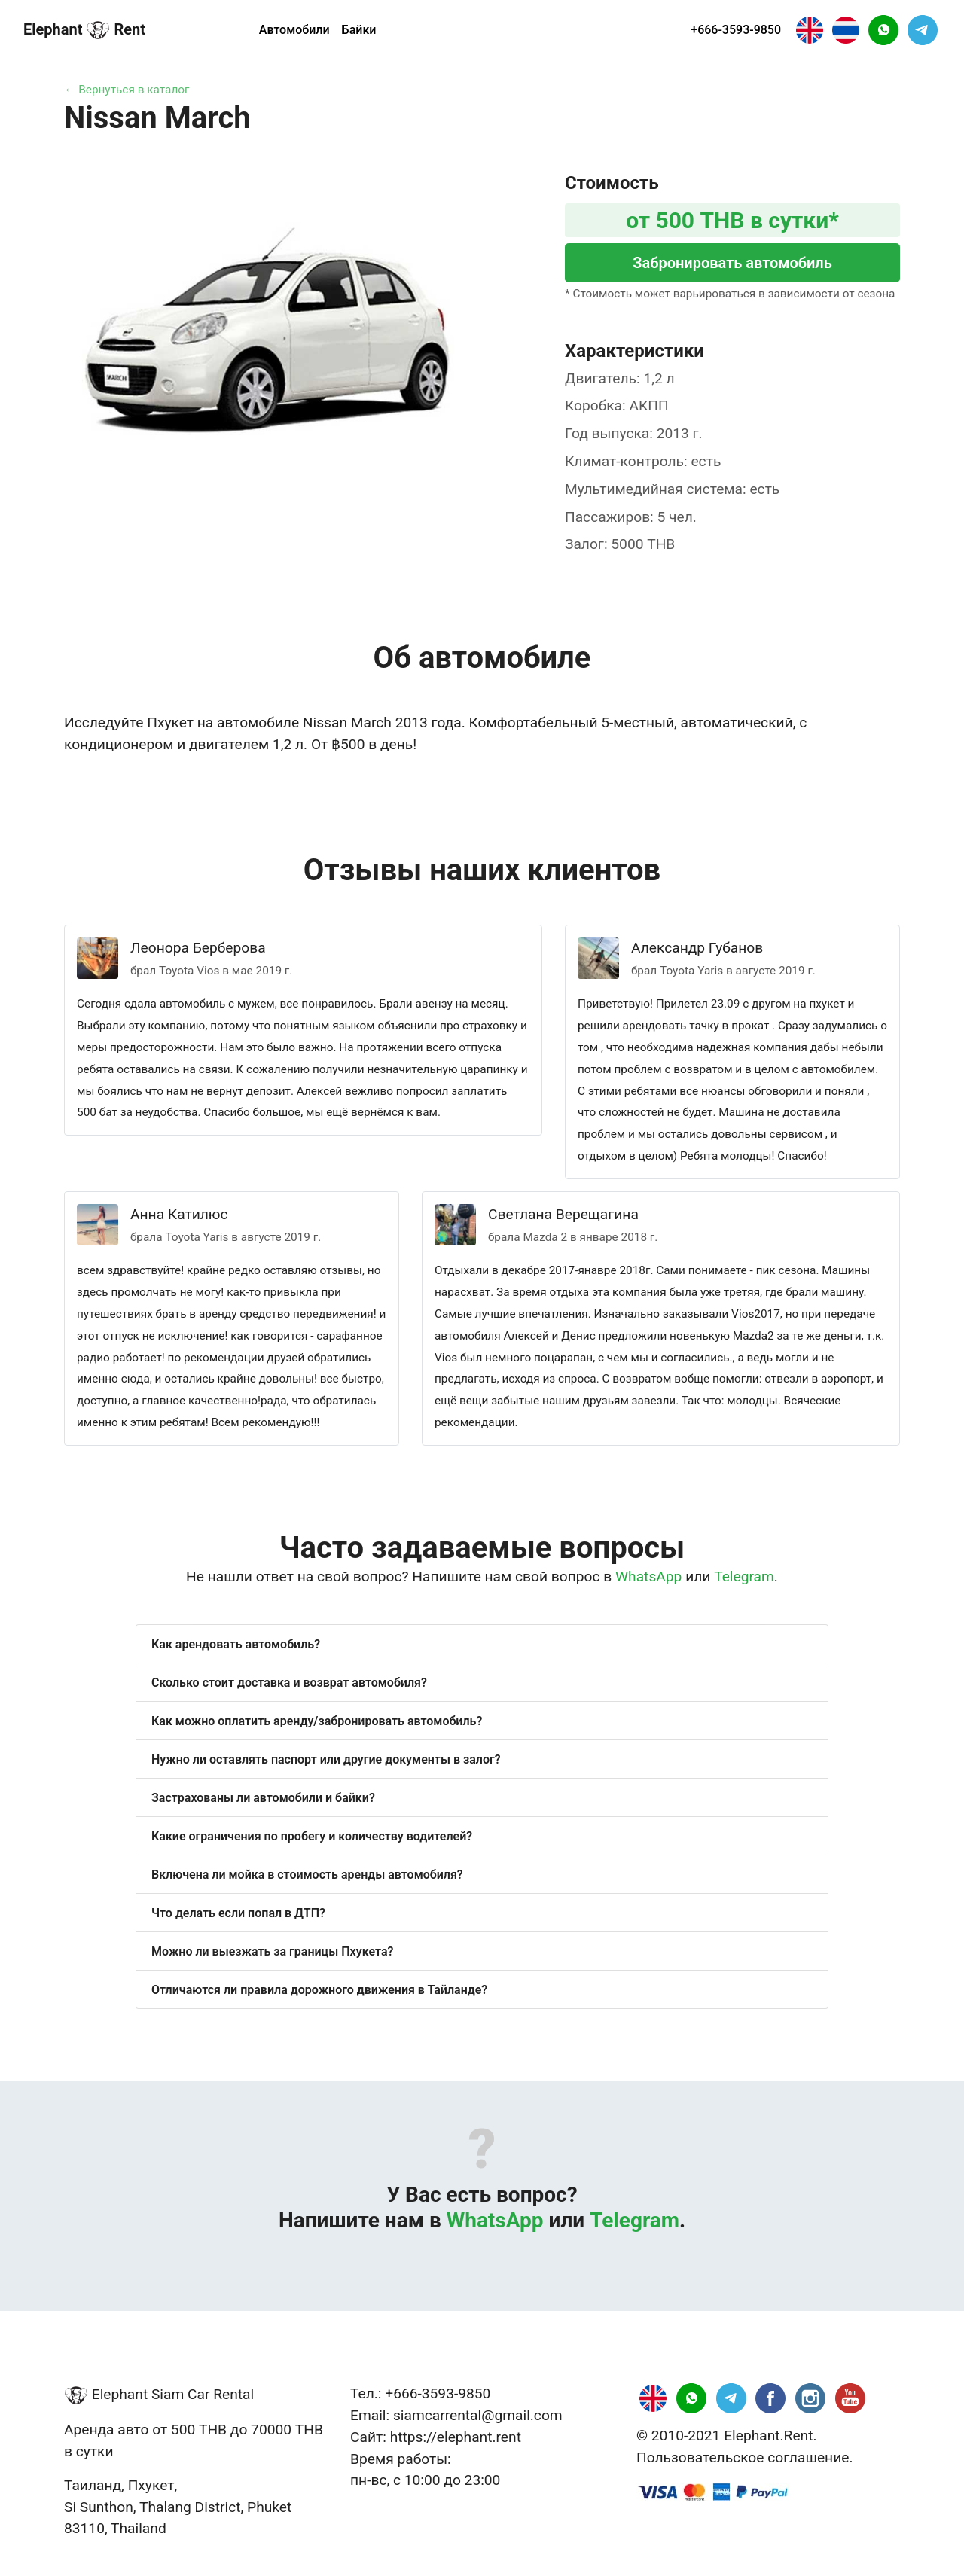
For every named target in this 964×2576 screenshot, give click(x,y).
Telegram (744, 1576)
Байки (359, 30)
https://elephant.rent (455, 2437)
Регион (212, 30)
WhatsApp (648, 1576)
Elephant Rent (84, 30)
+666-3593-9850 (736, 30)
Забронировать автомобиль (732, 263)
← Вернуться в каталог (126, 89)
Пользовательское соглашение (742, 2457)
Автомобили (294, 30)
